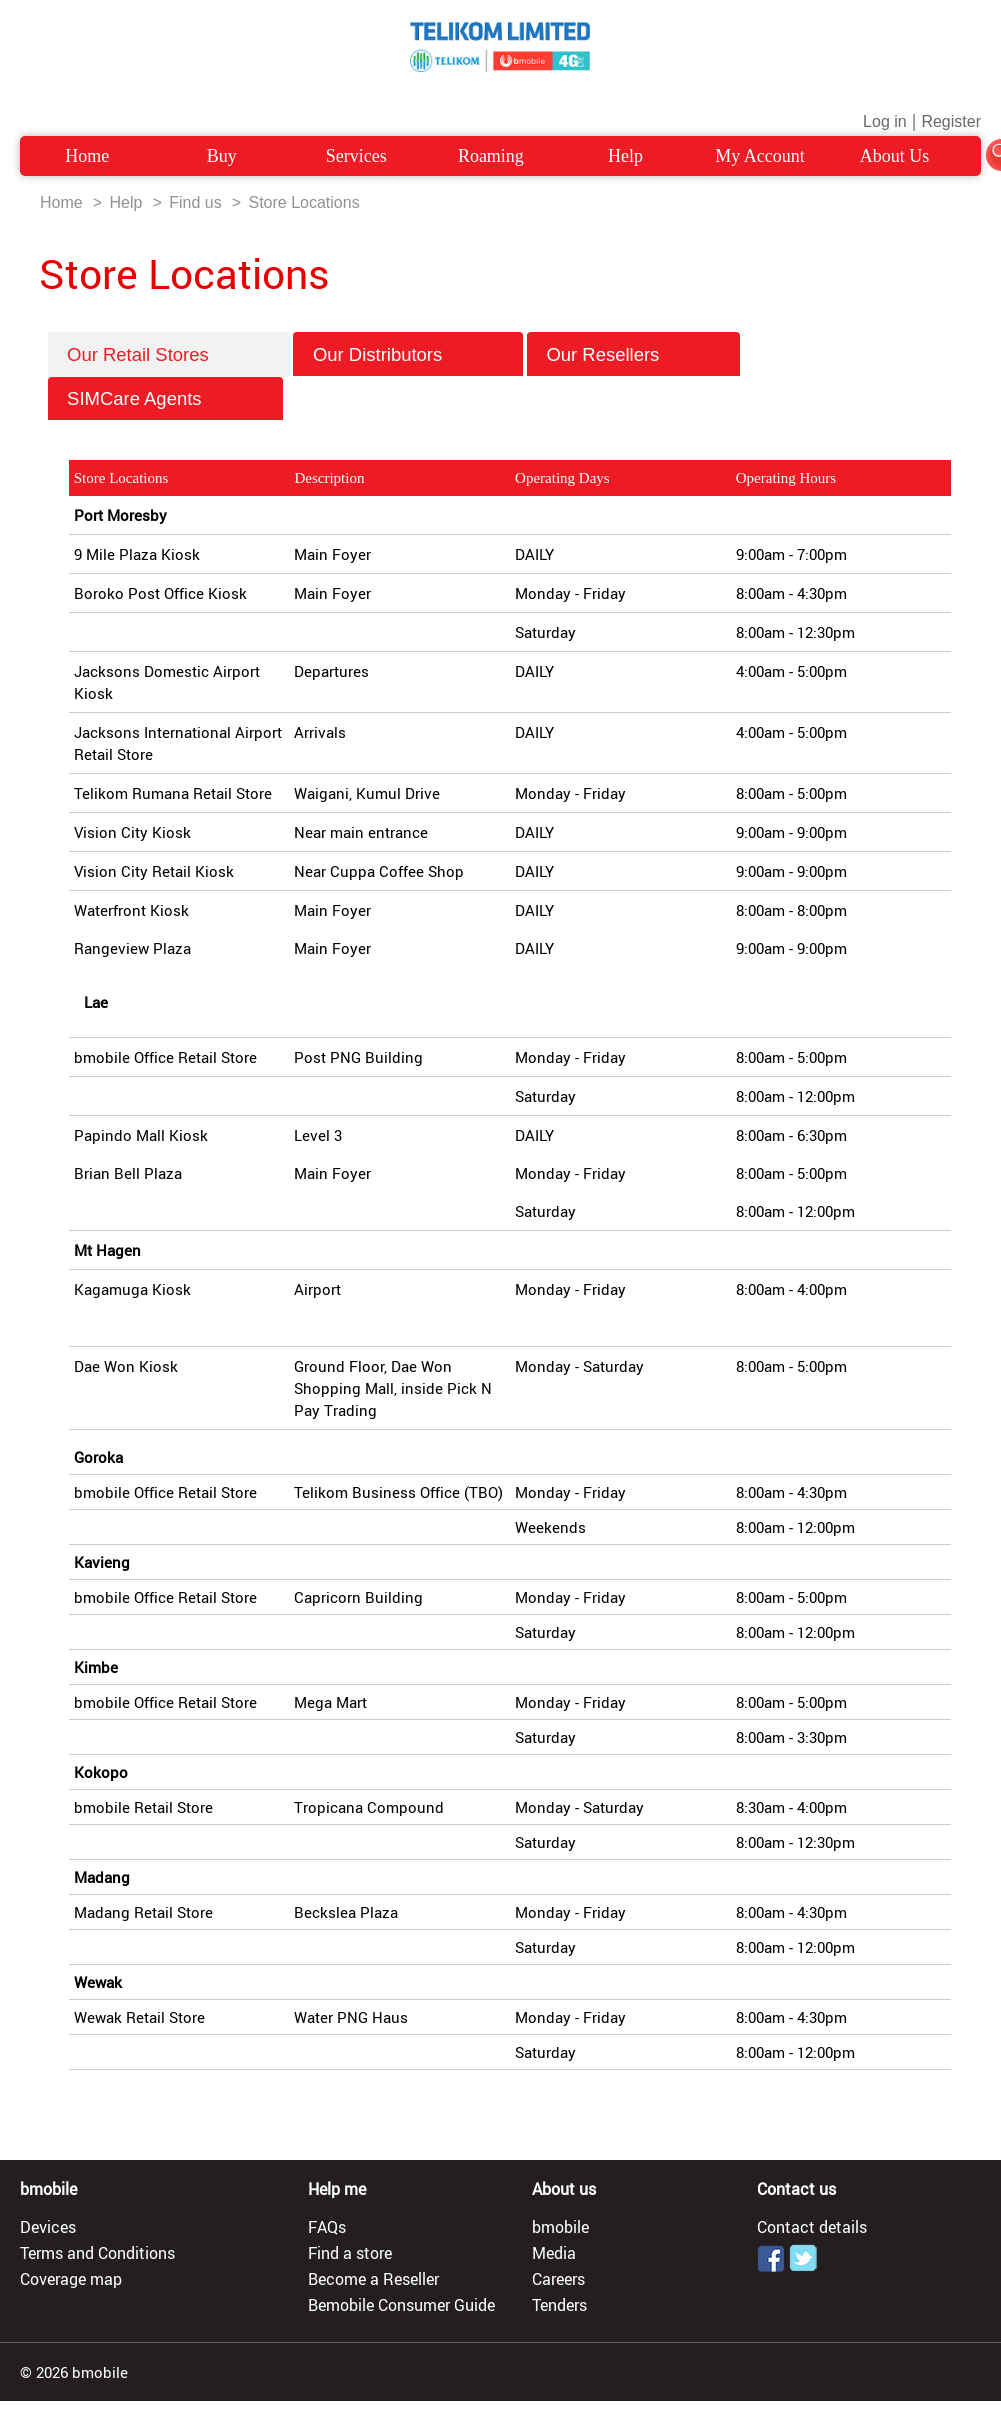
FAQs (327, 2227)
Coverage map (71, 2279)
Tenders (559, 2305)
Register (951, 121)
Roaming (491, 156)
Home (87, 156)
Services (356, 156)
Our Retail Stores (168, 354)
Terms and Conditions (97, 2253)
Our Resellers (633, 354)
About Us (895, 156)
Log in (885, 121)
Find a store (350, 2253)
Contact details (812, 2227)
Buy (222, 156)
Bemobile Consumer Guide (401, 2305)
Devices (48, 2227)
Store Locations (303, 202)
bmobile (560, 2227)
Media (554, 2253)
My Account (760, 156)
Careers (558, 2279)
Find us (195, 202)
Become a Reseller (373, 2279)
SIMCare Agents (165, 398)
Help (625, 156)
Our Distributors (408, 354)
